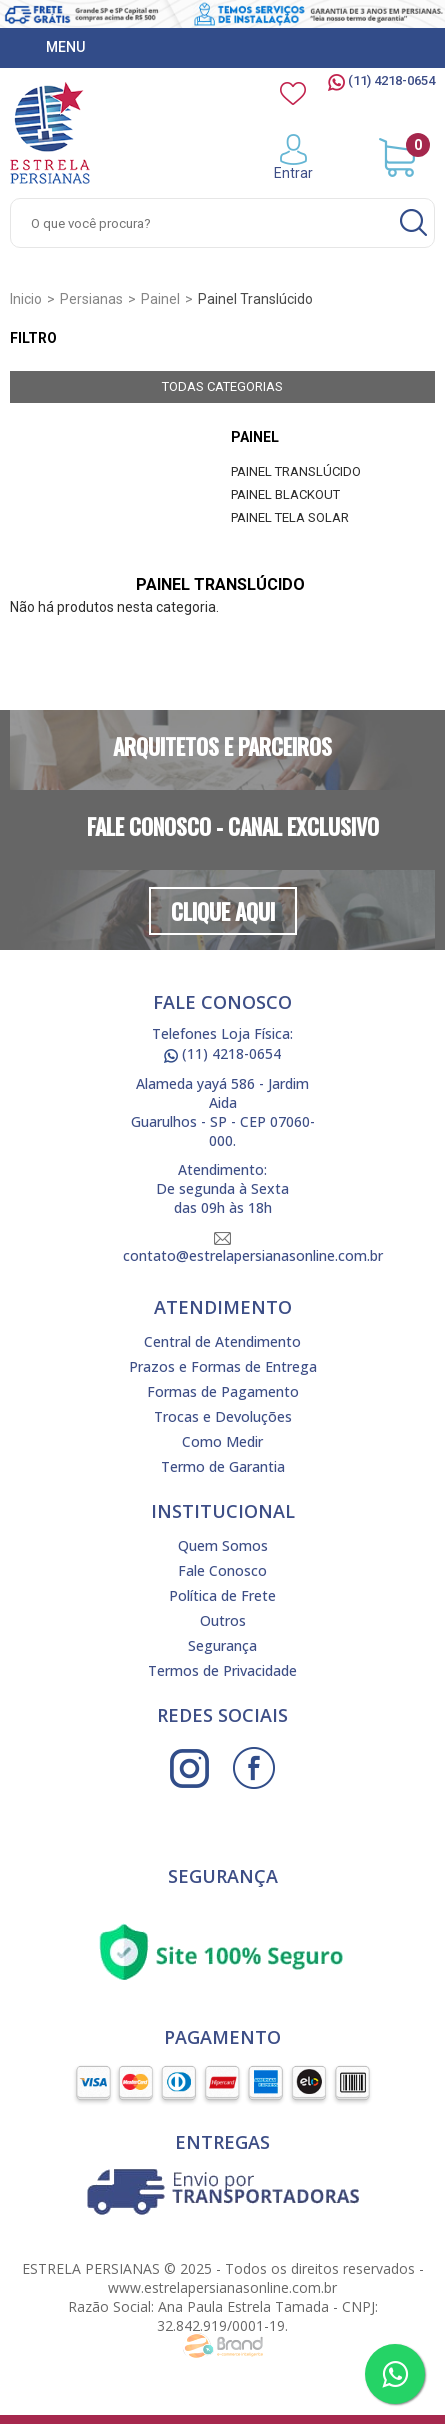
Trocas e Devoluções (223, 1416)
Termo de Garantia (223, 1466)
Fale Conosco (222, 1570)
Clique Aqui (223, 911)
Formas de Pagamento (223, 1391)
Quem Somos (223, 1545)
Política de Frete (222, 1595)
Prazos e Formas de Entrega (223, 1366)
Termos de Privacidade (222, 1670)
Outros (223, 1620)
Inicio (26, 299)
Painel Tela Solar (290, 517)
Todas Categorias (222, 386)
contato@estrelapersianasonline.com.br (253, 1248)
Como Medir (222, 1441)
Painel (255, 437)
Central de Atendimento (222, 1341)
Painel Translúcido (296, 471)
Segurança (222, 1645)
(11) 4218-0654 (381, 80)
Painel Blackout (285, 494)
